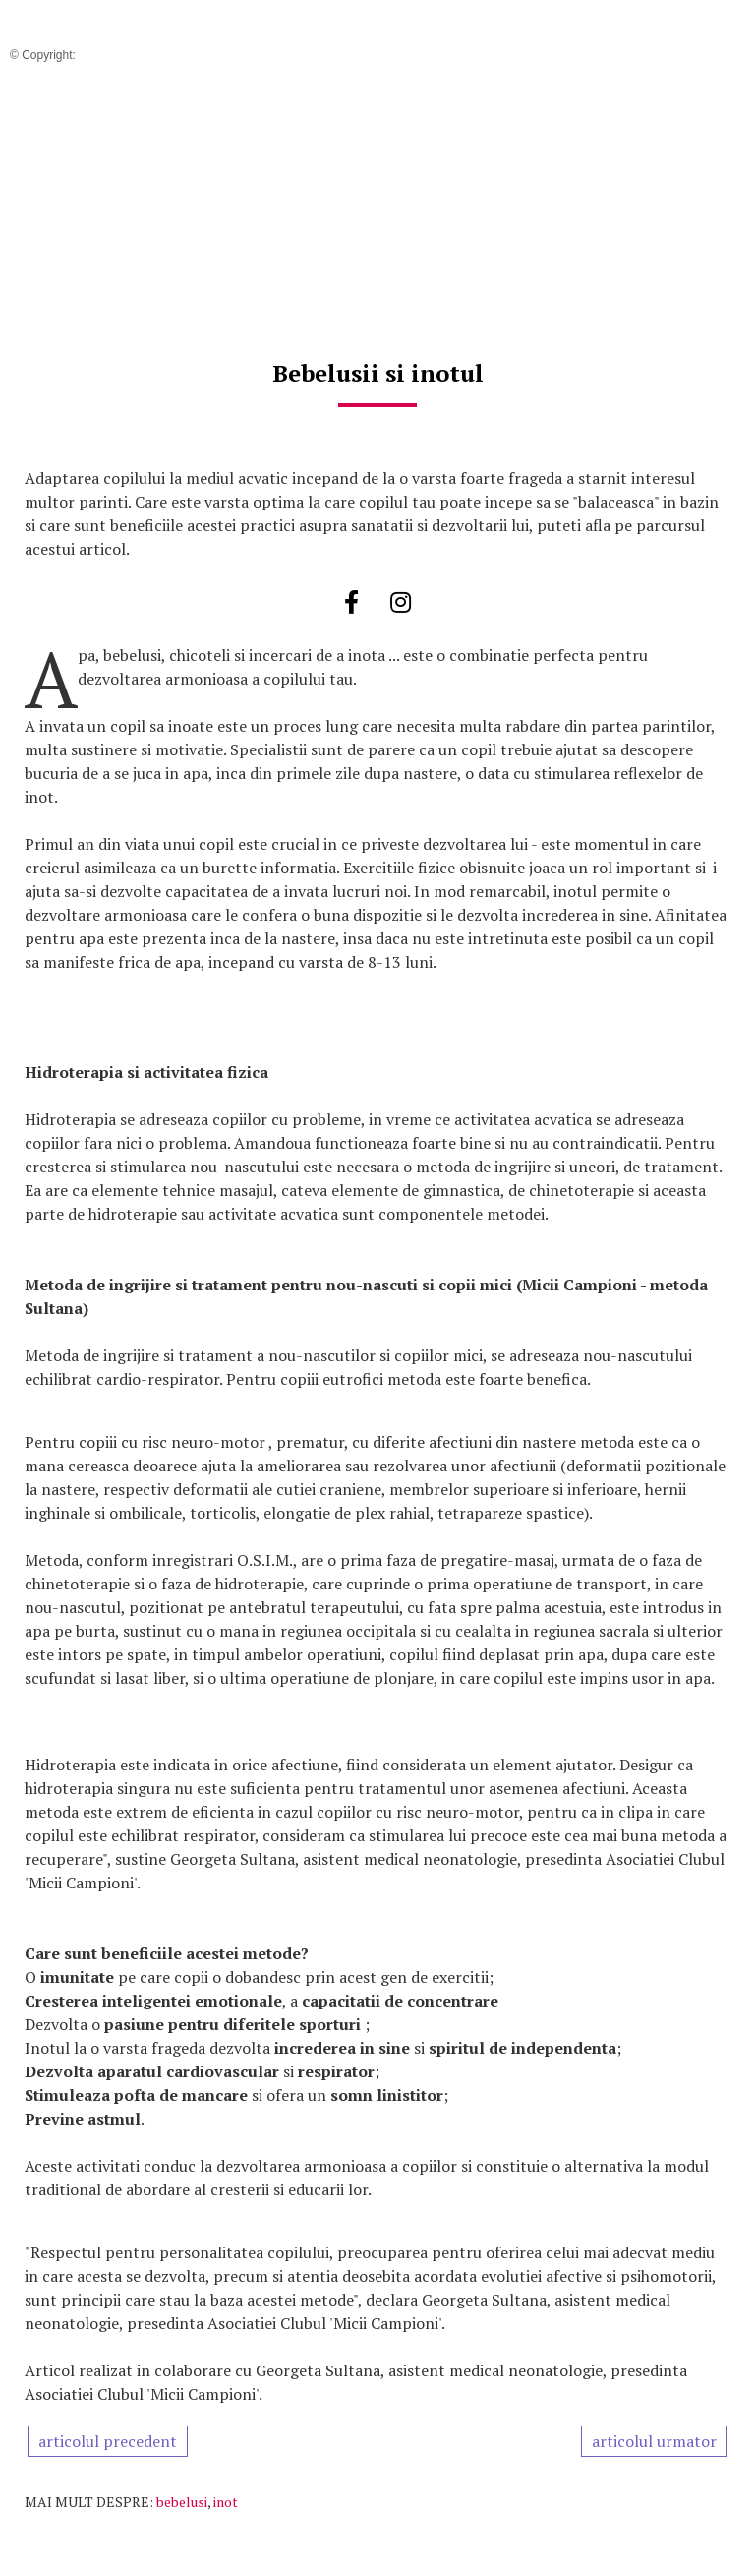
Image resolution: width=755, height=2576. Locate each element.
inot (225, 2501)
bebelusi (181, 2501)
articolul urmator (654, 2441)
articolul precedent (107, 2441)
